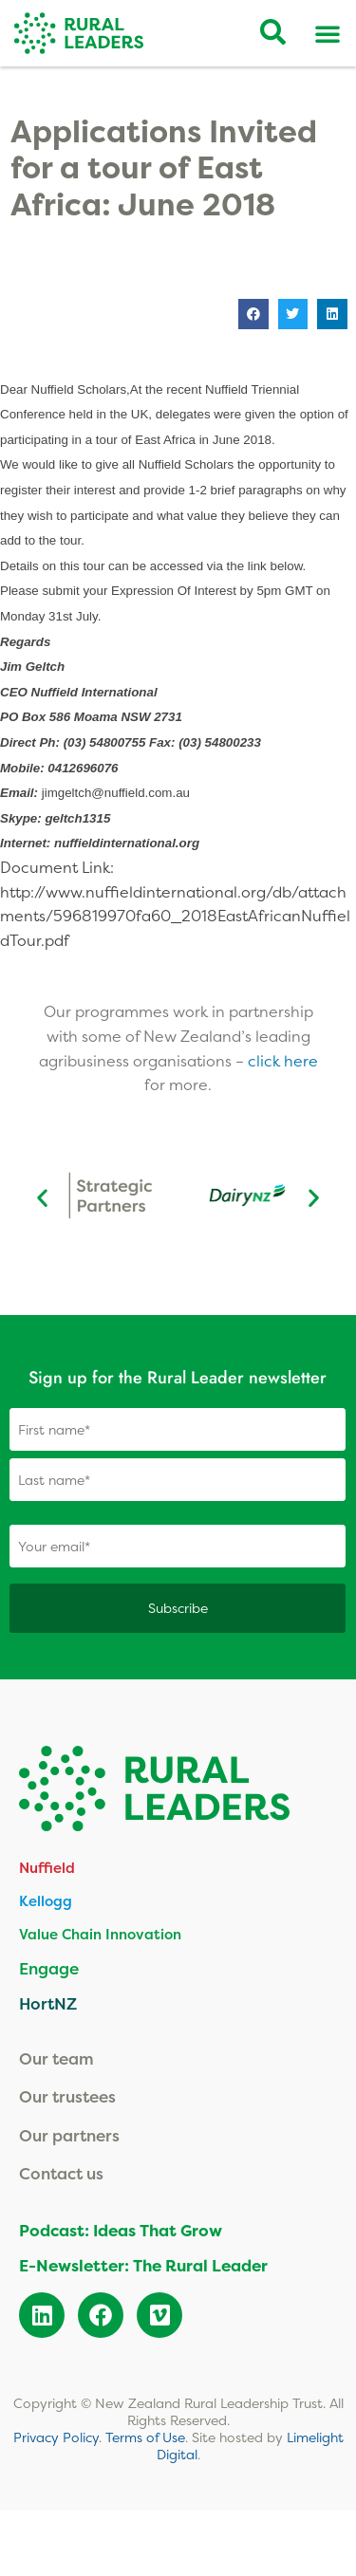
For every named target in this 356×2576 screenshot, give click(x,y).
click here (283, 1060)
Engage (49, 1968)
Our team (56, 2058)
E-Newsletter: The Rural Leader (143, 2265)
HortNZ (48, 2003)
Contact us (61, 2173)
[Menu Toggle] (327, 33)
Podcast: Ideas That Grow (120, 2230)
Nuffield (47, 1868)
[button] (253, 314)
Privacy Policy (56, 2437)
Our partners (69, 2135)
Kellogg (45, 1901)
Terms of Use (145, 2437)
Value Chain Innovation (100, 1934)
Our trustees (67, 2096)
